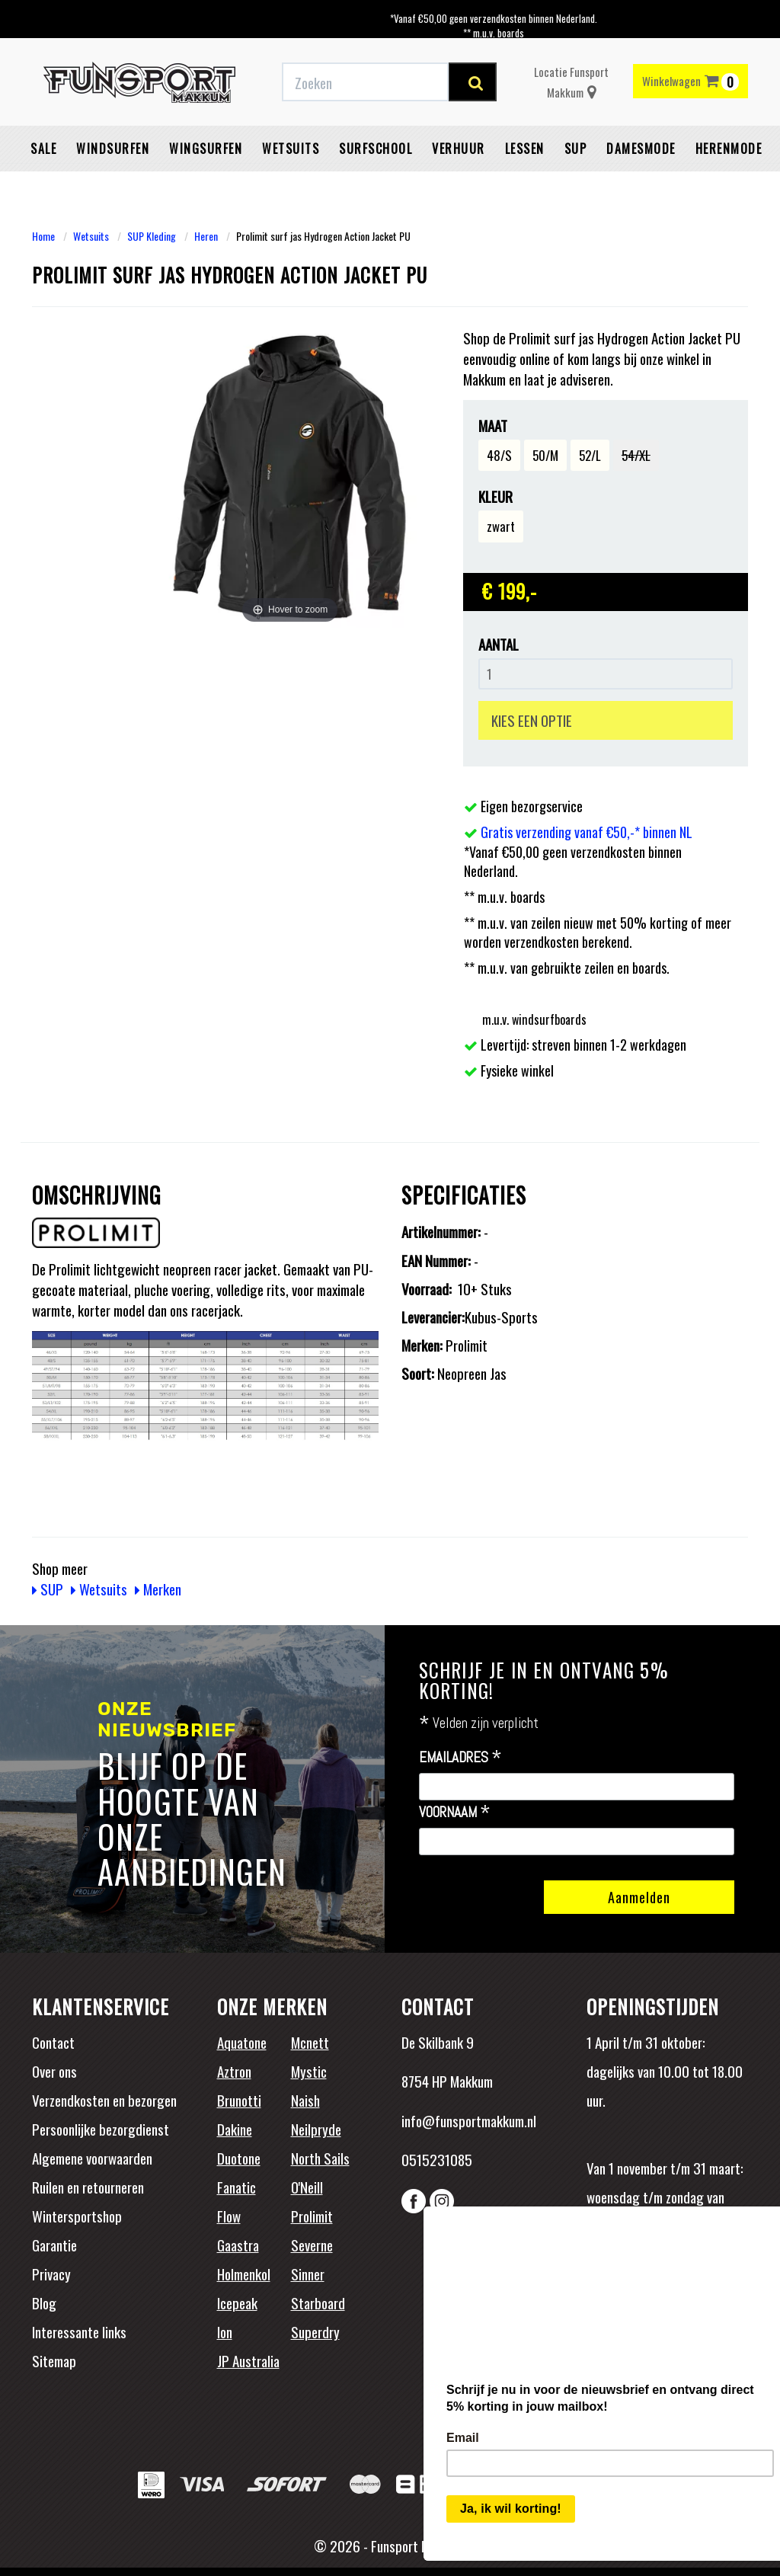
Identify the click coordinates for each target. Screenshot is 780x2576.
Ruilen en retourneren (88, 2186)
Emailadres (460, 1758)
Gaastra (238, 2244)
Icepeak (237, 2302)
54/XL (636, 455)
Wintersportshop (77, 2215)
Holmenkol (243, 2273)
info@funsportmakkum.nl (468, 2120)
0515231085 (436, 2159)
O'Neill (307, 2186)
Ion (224, 2331)
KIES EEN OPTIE (531, 720)
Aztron (234, 2071)
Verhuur (458, 148)
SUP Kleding (151, 236)
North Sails (320, 2157)
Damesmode (641, 148)
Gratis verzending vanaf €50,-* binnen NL (586, 832)
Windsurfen (112, 148)
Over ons (54, 2071)
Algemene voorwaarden (92, 2157)
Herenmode (728, 148)
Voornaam (455, 1813)
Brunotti (239, 2099)
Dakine (234, 2128)
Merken (158, 1588)
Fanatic (236, 2186)
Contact (53, 2042)
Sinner (307, 2273)
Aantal (498, 644)
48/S (499, 455)
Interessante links (79, 2331)
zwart (501, 526)
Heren (206, 236)
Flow (229, 2215)
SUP (575, 148)
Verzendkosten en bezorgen (104, 2099)
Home (43, 236)
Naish (305, 2099)
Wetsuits (290, 148)
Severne (312, 2244)
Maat (492, 425)
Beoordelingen (686, 2294)
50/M (545, 455)
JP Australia (248, 2360)
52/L (590, 455)
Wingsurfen (205, 148)
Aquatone (242, 2042)
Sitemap (54, 2360)
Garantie (54, 2244)
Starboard (318, 2302)
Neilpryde (316, 2128)
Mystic (309, 2071)
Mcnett (310, 2042)
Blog (44, 2302)
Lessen (525, 148)
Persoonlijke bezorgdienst (100, 2128)
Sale (43, 148)
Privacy (51, 2273)
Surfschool (375, 148)
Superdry (315, 2331)
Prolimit (312, 2215)
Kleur (495, 496)
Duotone (239, 2157)
